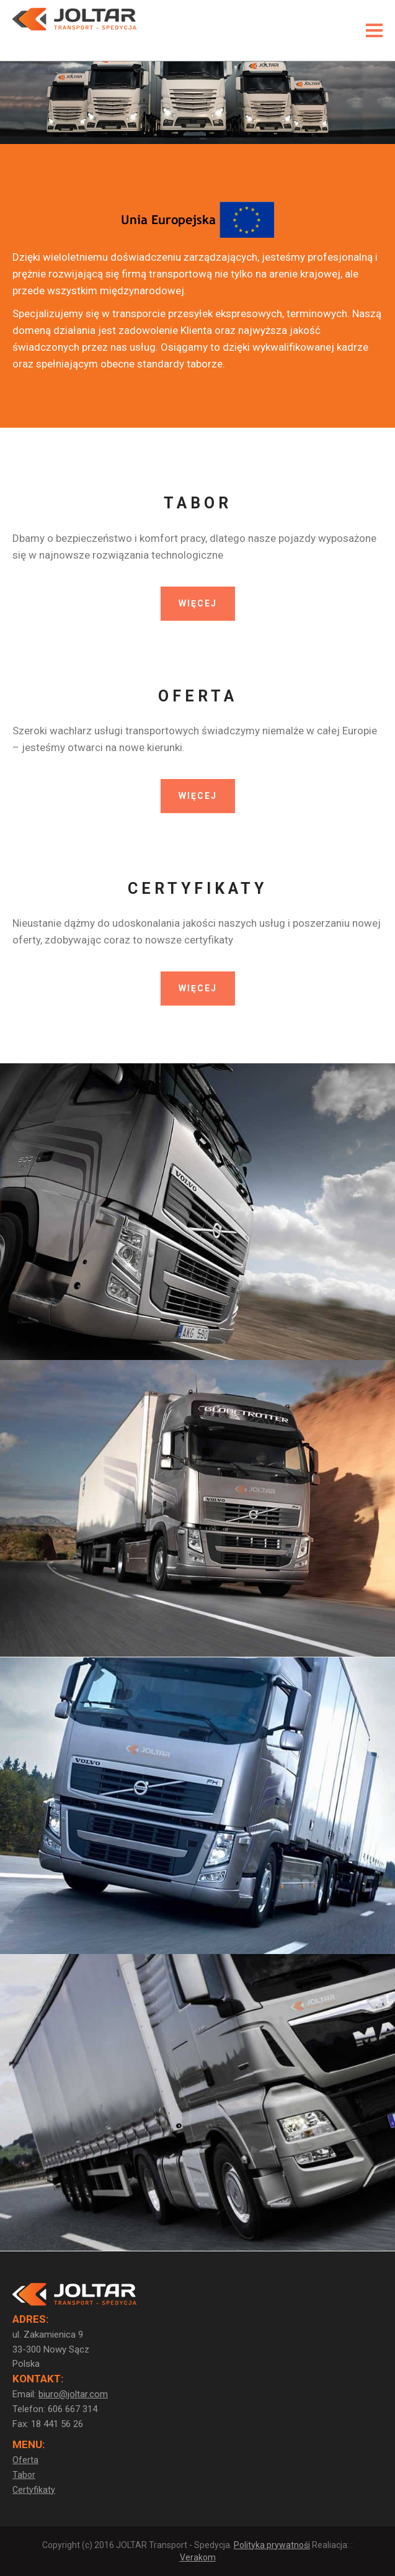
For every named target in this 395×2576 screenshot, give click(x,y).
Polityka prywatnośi (272, 2545)
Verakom (198, 2557)
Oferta (25, 2460)
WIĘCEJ (198, 603)
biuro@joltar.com (73, 2394)
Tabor (23, 2475)
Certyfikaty (33, 2490)
